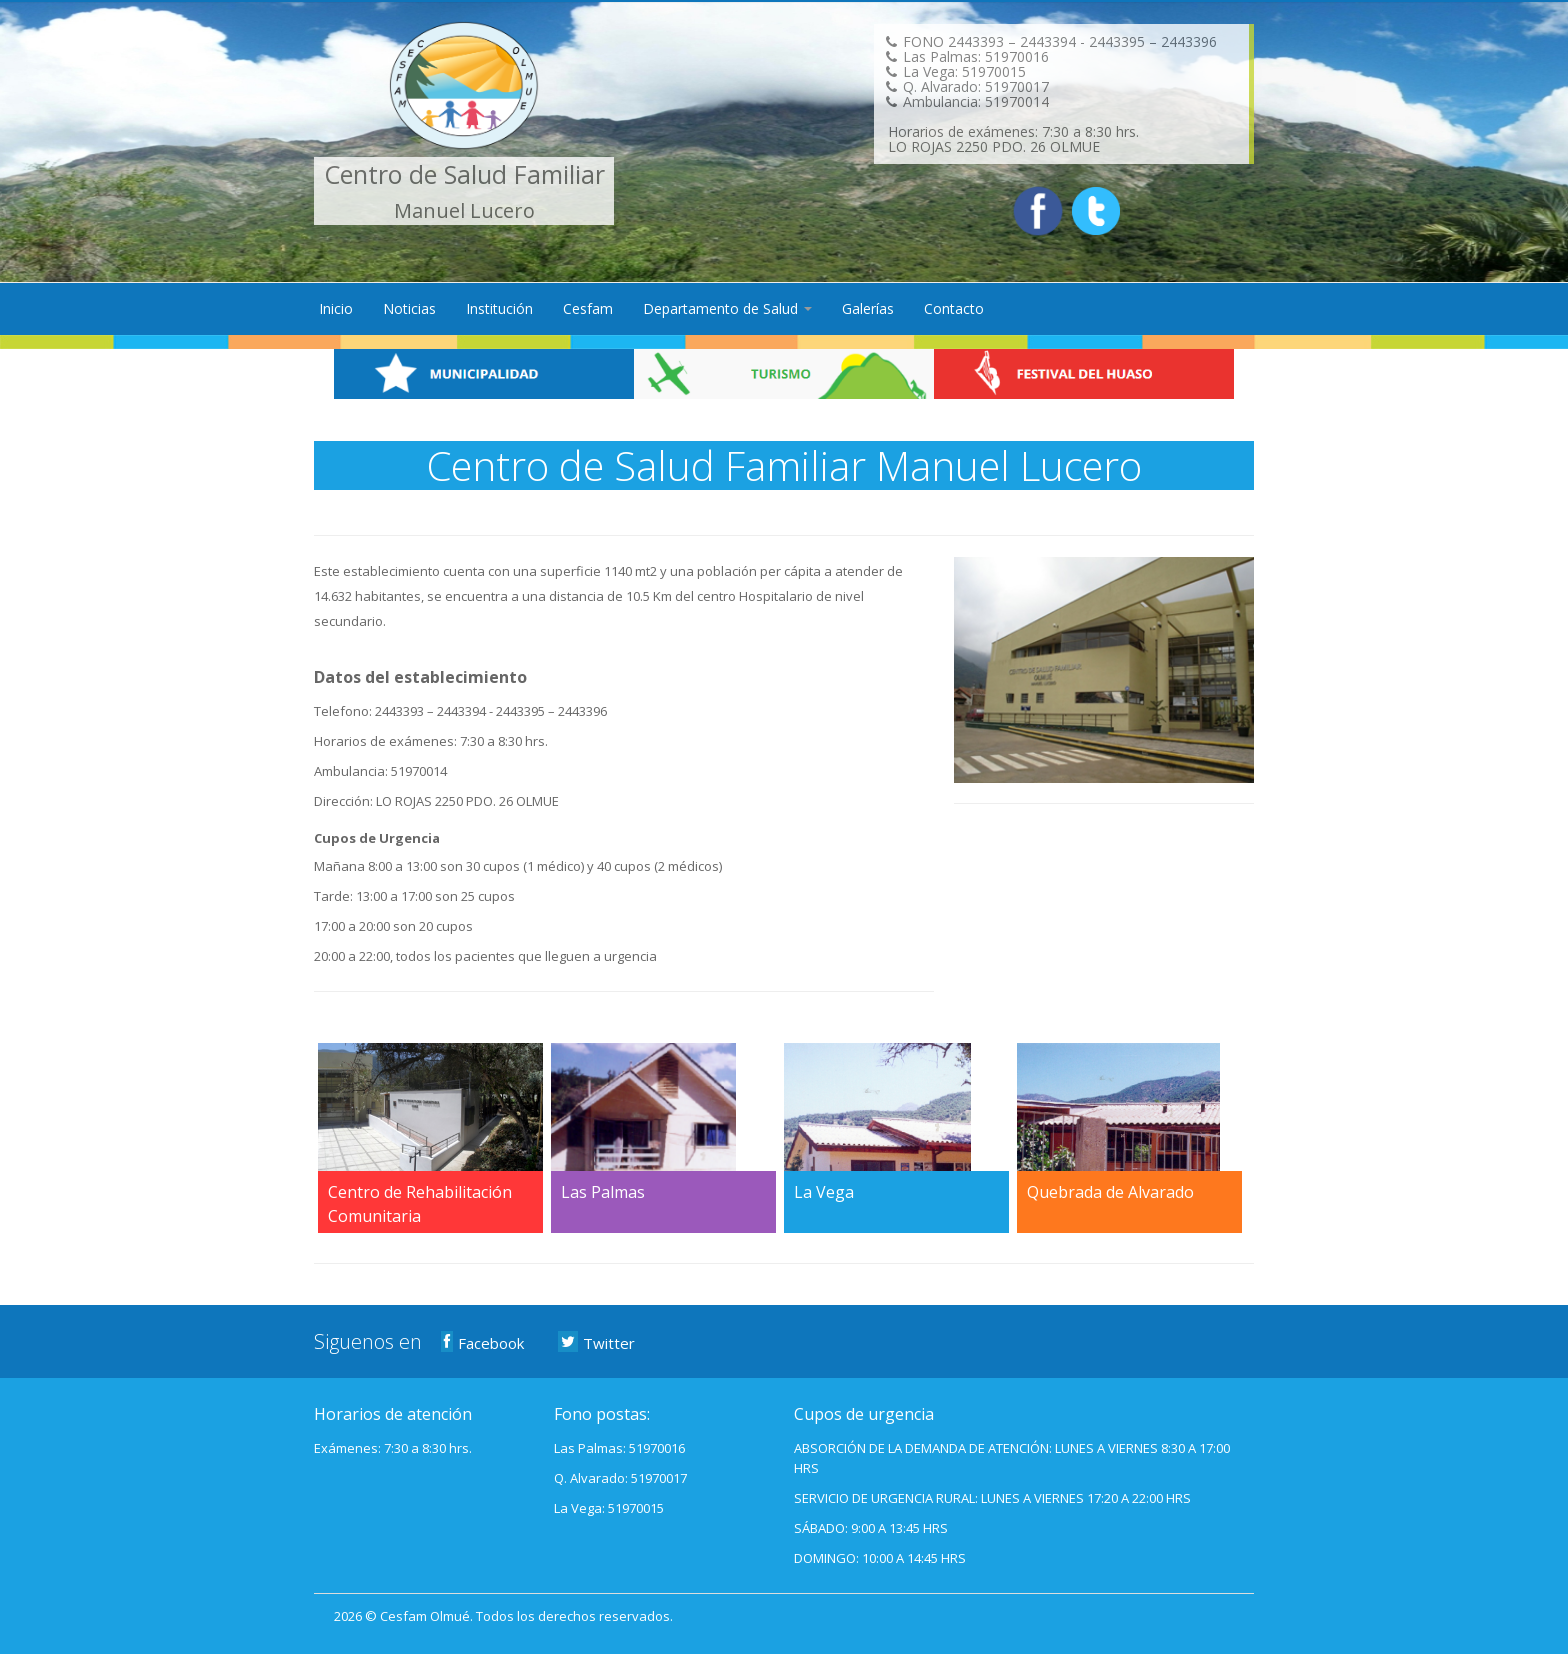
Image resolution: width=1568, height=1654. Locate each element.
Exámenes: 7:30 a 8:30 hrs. (393, 1448)
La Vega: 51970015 (609, 1508)
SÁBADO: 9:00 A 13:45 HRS (871, 1528)
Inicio (336, 308)
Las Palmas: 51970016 (619, 1448)
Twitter (597, 1342)
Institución (499, 308)
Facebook (483, 1342)
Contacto (954, 308)
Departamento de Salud (727, 308)
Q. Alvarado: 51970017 (620, 1478)
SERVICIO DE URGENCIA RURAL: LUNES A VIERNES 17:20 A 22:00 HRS (992, 1498)
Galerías (868, 308)
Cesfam (588, 308)
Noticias (409, 308)
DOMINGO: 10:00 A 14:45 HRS (880, 1558)
